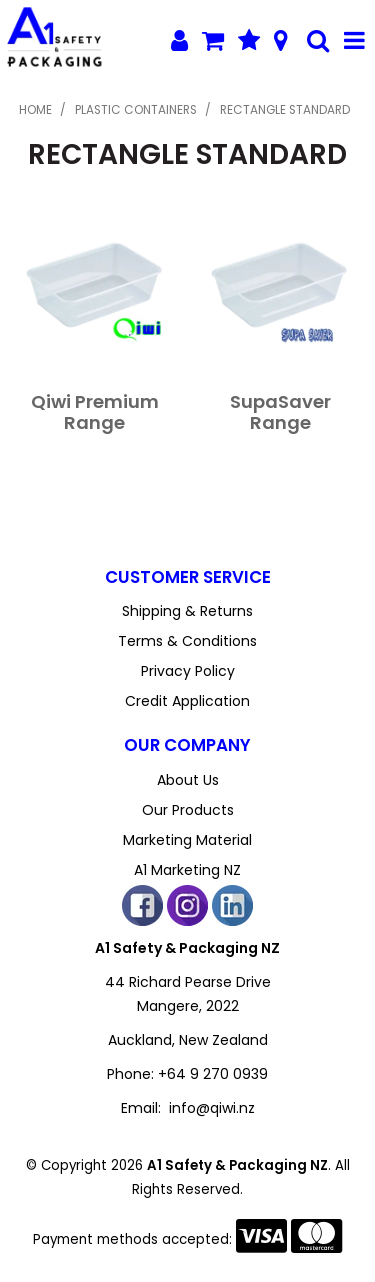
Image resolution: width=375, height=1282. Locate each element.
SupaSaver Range (280, 412)
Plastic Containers (136, 110)
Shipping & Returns (187, 611)
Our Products (188, 810)
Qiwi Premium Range (95, 412)
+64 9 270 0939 (213, 1074)
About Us (188, 780)
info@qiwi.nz (212, 1108)
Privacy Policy (188, 671)
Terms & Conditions (187, 641)
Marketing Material (187, 840)
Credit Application (187, 701)
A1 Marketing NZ (187, 870)
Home (35, 110)
